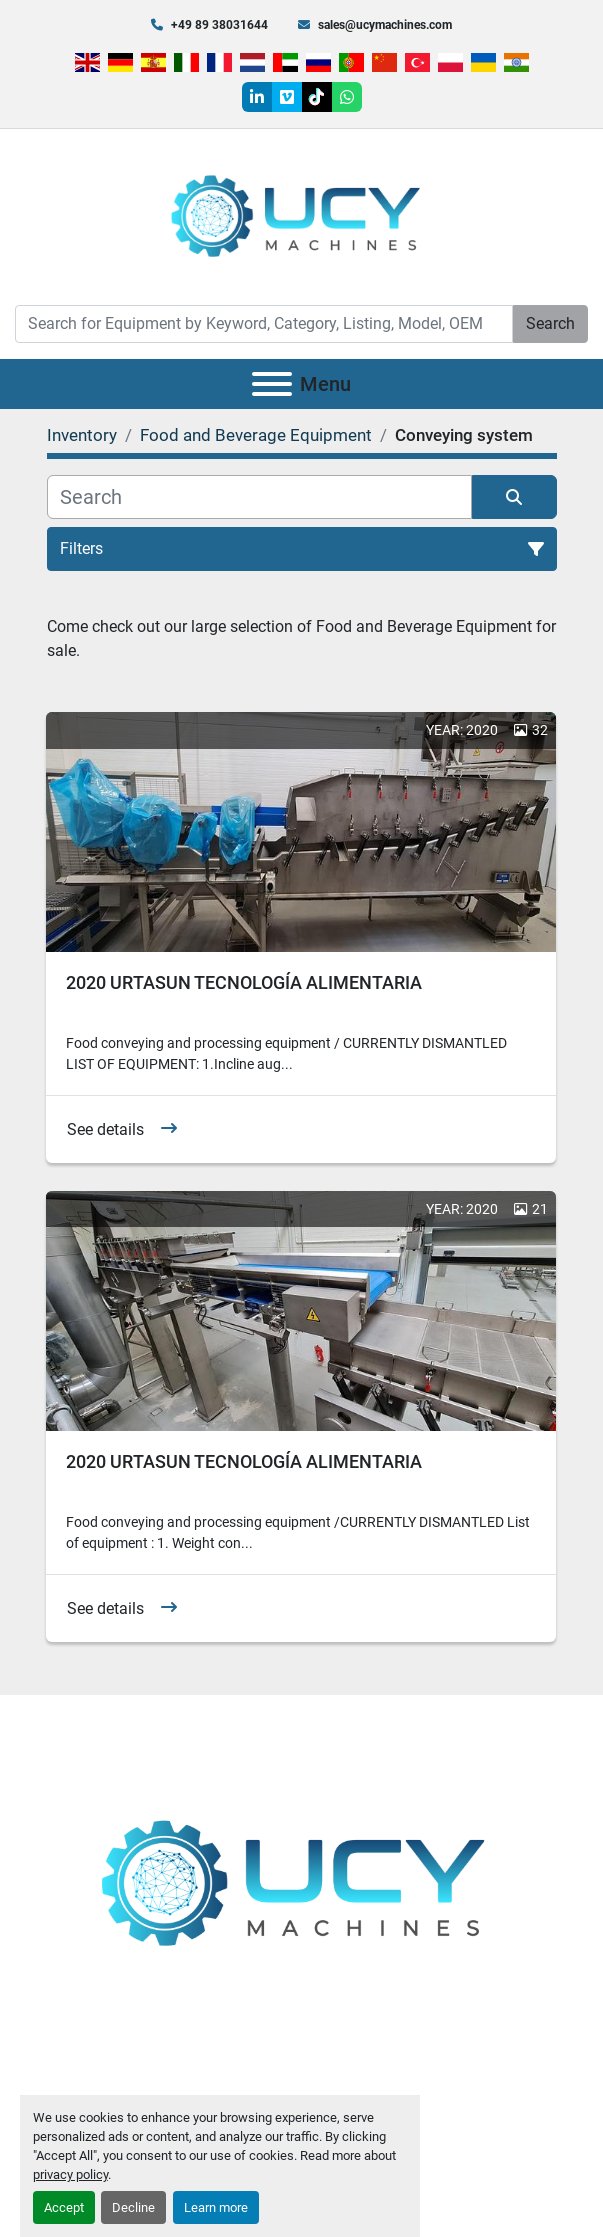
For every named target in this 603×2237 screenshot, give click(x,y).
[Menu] (272, 384)
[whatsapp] (347, 97)
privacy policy (70, 2174)
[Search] (264, 324)
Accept (64, 2207)
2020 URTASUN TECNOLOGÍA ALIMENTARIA (244, 982)
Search (550, 323)
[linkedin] (257, 97)
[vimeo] (287, 97)
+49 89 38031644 (219, 25)
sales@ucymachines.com (385, 25)
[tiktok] (317, 97)
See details (105, 1129)
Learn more (216, 2207)
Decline (133, 2207)
